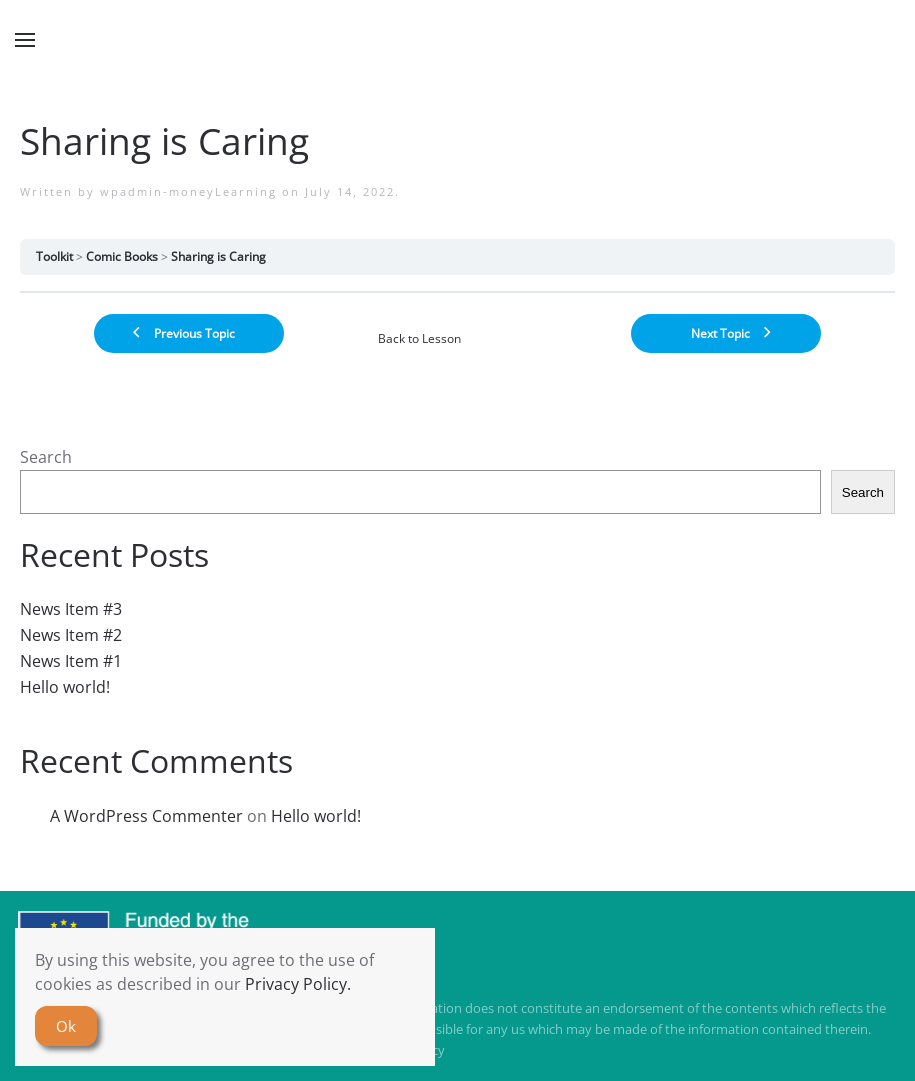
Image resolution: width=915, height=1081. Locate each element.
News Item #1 (71, 661)
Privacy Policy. (298, 984)
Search (46, 457)
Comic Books (122, 256)
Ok (66, 1026)
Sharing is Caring (218, 256)
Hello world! (65, 687)
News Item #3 (71, 609)
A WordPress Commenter (146, 816)
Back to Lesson (419, 338)
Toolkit (54, 256)
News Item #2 (71, 635)
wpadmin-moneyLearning (188, 191)
